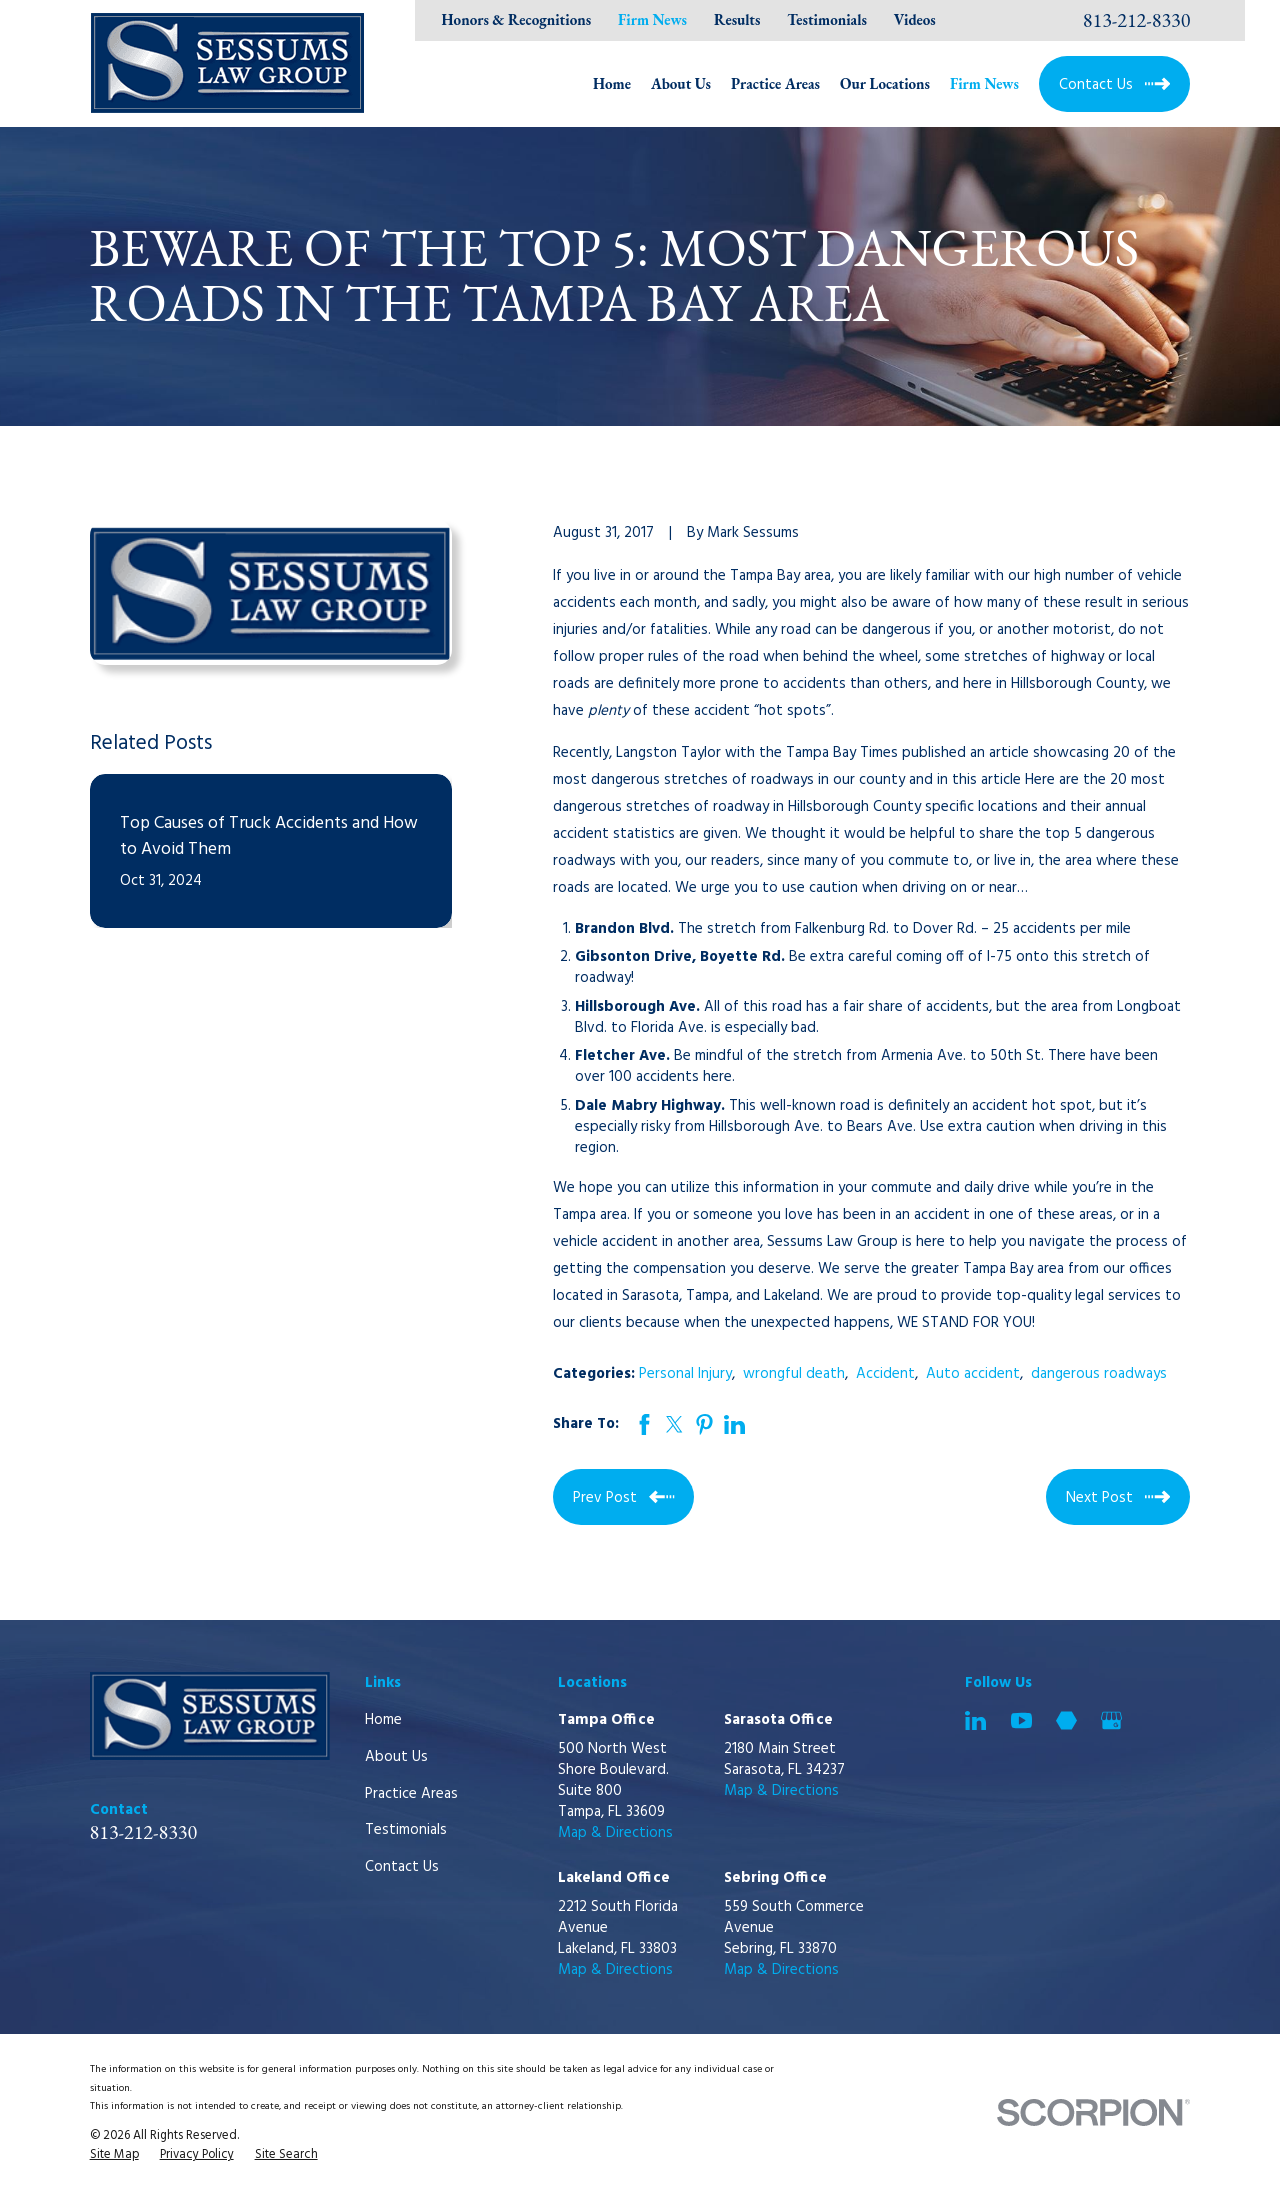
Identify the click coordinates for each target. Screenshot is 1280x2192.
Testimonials (827, 19)
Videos (915, 19)
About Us (396, 1757)
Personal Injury (685, 1374)
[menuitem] (114, 2156)
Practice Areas (411, 1794)
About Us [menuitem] (681, 83)
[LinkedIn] (975, 1720)
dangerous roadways (1099, 1374)
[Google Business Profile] (1111, 1720)
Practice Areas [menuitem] (775, 83)
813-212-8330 (1137, 20)
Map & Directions (615, 1833)
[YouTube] (1021, 1720)
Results (737, 19)
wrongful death (794, 1374)
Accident (885, 1374)
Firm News (652, 19)
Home (383, 1720)
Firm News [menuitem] (984, 83)
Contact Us (402, 1867)
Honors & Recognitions (517, 19)
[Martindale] (1066, 1720)
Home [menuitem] (612, 83)
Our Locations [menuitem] (885, 83)
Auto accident (973, 1374)
